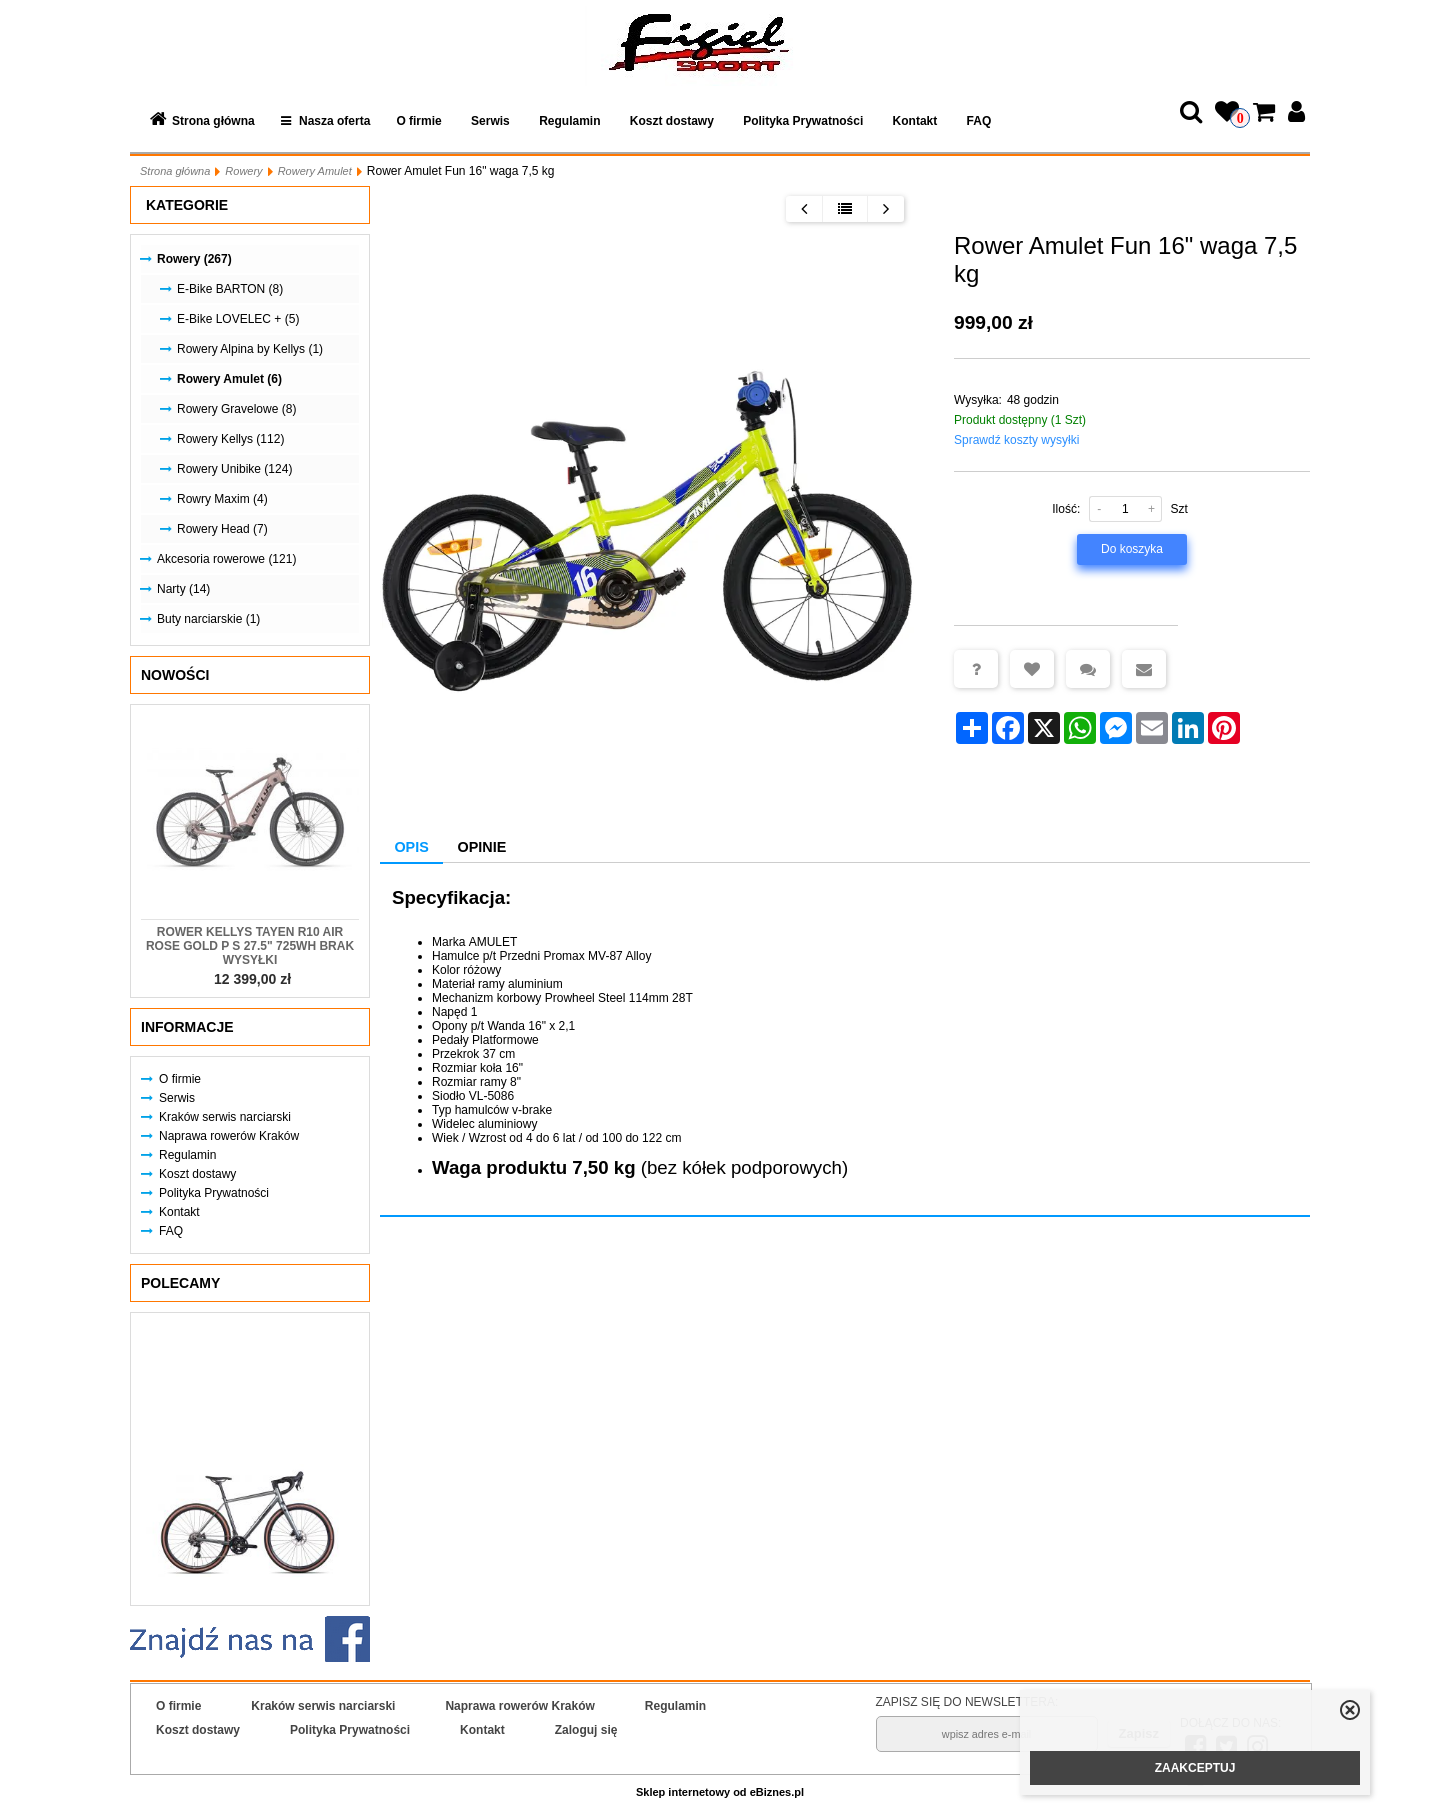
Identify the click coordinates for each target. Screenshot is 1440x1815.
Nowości (175, 675)
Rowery (243, 171)
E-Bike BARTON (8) (230, 289)
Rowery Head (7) (222, 529)
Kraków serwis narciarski (225, 1117)
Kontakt (915, 121)
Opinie (482, 847)
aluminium (535, 984)
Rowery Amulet (315, 171)
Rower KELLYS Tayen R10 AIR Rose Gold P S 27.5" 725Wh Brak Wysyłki (250, 946)
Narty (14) (183, 589)
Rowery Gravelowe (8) (236, 409)
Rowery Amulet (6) (229, 379)
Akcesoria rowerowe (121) (226, 559)
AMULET (493, 942)
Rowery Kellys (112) (230, 439)
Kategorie (187, 205)
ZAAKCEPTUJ (1195, 1768)
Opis (411, 847)
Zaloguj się (586, 1730)
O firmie (418, 121)
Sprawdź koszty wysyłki (1016, 440)
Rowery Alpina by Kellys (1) (250, 349)
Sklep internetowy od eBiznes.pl (720, 1792)
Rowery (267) (194, 259)
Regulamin (569, 121)
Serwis (490, 121)
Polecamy (180, 1283)
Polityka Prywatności (803, 121)
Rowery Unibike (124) (234, 469)
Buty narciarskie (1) (208, 619)
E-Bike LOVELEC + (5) (238, 319)
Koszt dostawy (672, 121)
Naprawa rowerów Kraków (229, 1136)
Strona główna (213, 121)
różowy (482, 970)
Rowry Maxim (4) (222, 499)
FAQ (979, 121)
